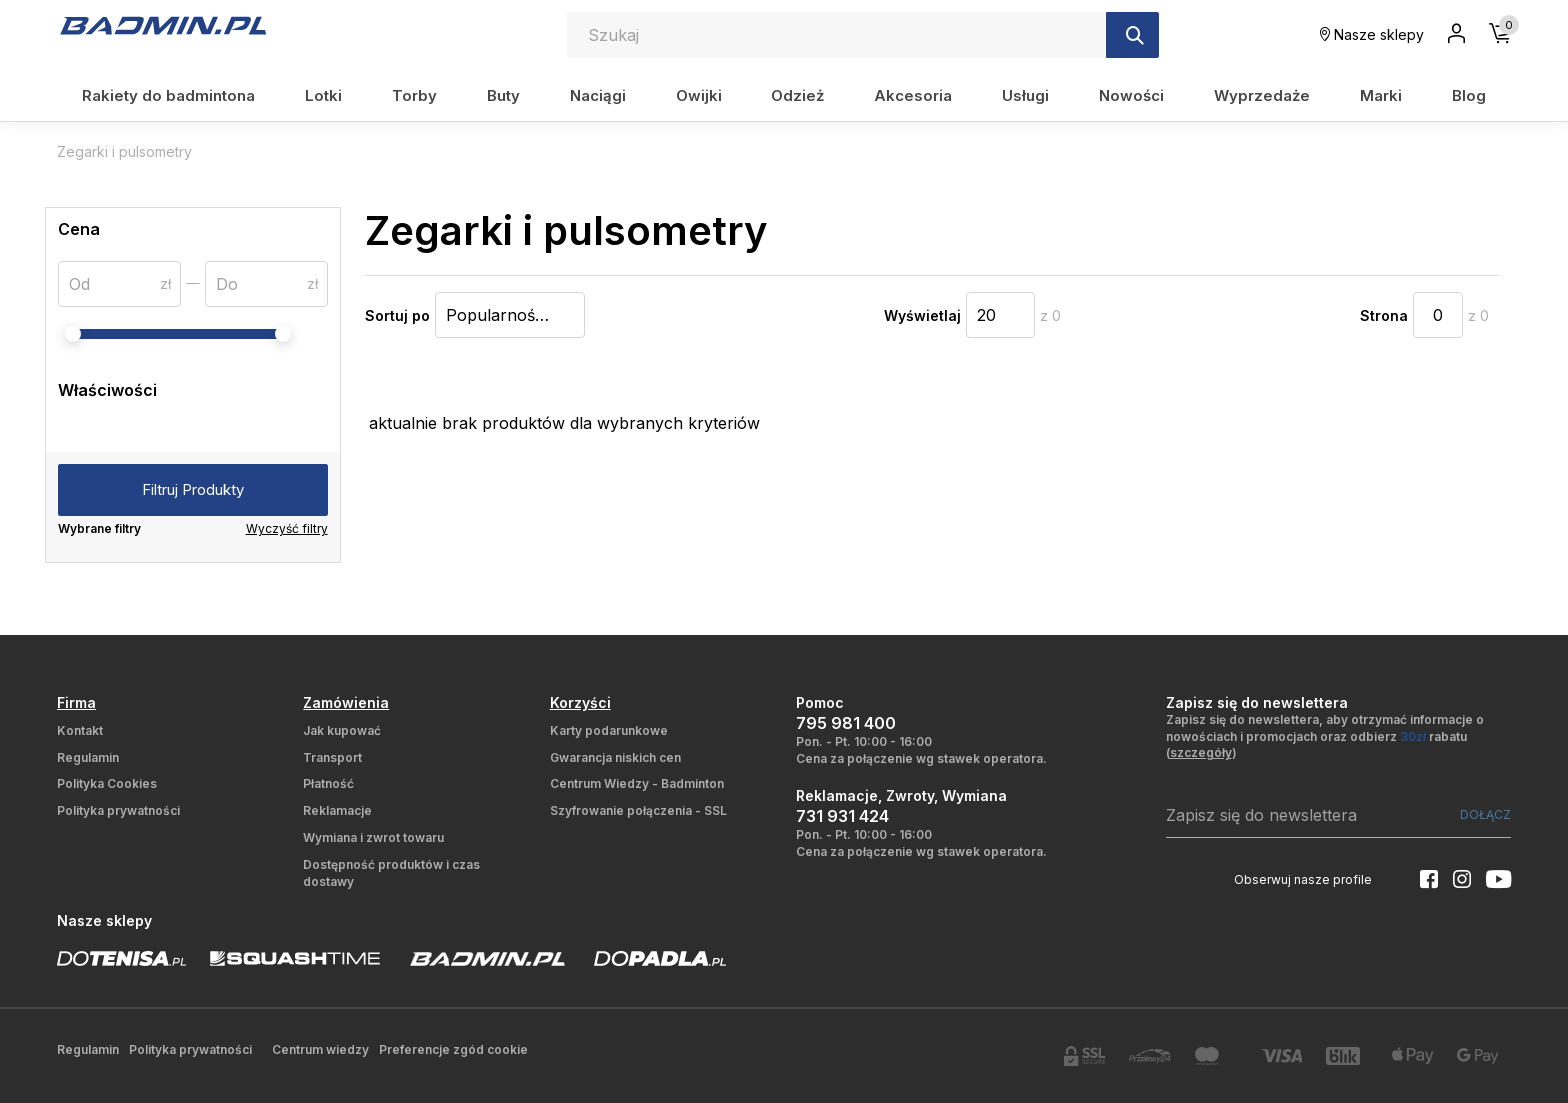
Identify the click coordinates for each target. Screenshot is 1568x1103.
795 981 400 (846, 723)
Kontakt (80, 730)
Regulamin (88, 757)
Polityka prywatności (118, 810)
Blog (1469, 95)
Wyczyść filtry (287, 528)
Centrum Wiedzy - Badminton (637, 783)
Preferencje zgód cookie (453, 1049)
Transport (332, 757)
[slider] (73, 334)
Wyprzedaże (1262, 95)
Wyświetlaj (922, 315)
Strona (1384, 315)
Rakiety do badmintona (168, 95)
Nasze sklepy (1372, 34)
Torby (414, 95)
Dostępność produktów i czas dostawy (391, 873)
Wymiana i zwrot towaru (373, 837)
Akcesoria (913, 95)
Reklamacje (337, 810)
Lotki (323, 95)
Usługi (1025, 95)
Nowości (1131, 95)
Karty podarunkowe (609, 730)
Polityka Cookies (107, 783)
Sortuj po (397, 315)
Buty (503, 95)
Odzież (797, 95)
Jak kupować (342, 730)
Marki (1381, 95)
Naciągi (598, 95)
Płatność (328, 783)
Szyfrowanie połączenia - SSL (638, 810)
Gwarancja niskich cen (615, 757)
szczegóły (1201, 752)
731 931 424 (842, 816)
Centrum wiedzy (320, 1049)
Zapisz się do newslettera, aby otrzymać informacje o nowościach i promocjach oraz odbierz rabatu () (1325, 736)
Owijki (699, 95)
